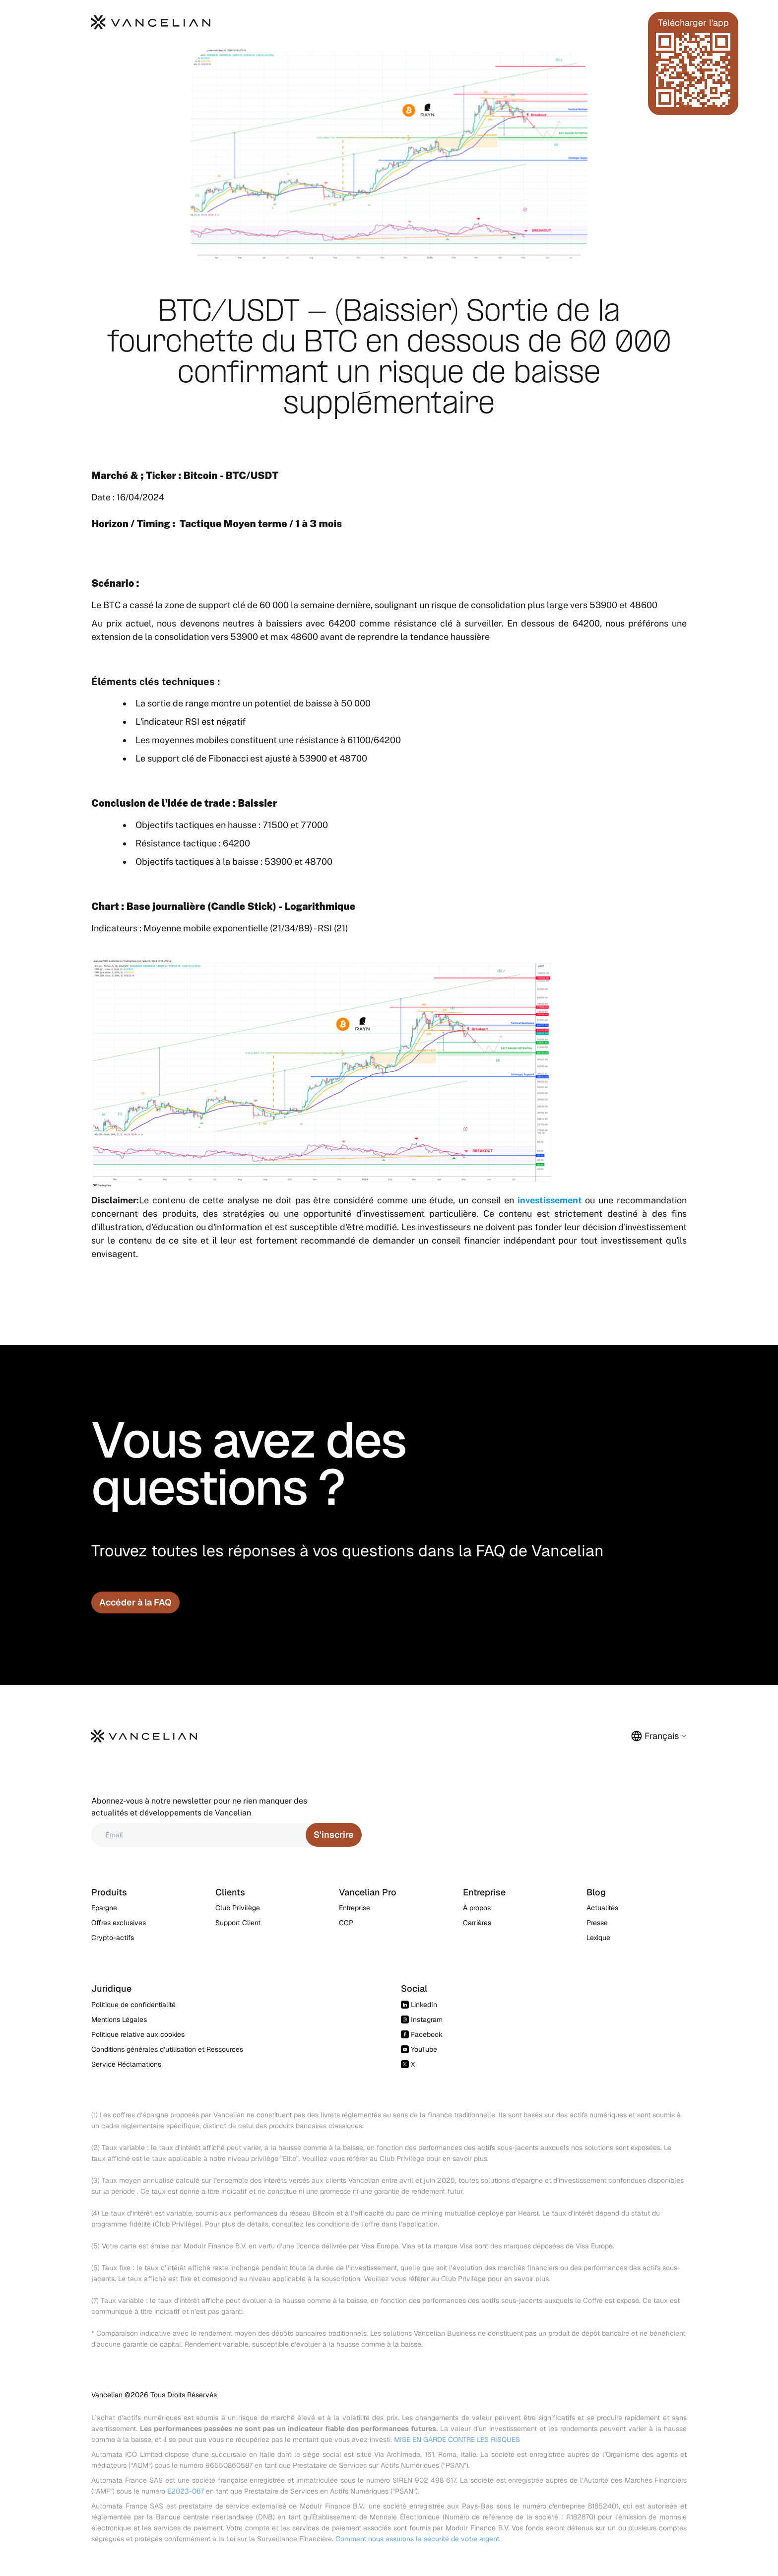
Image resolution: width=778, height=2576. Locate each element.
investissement (550, 1200)
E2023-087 (185, 2491)
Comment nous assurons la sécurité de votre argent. (418, 2538)
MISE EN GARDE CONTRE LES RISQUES (457, 2439)
